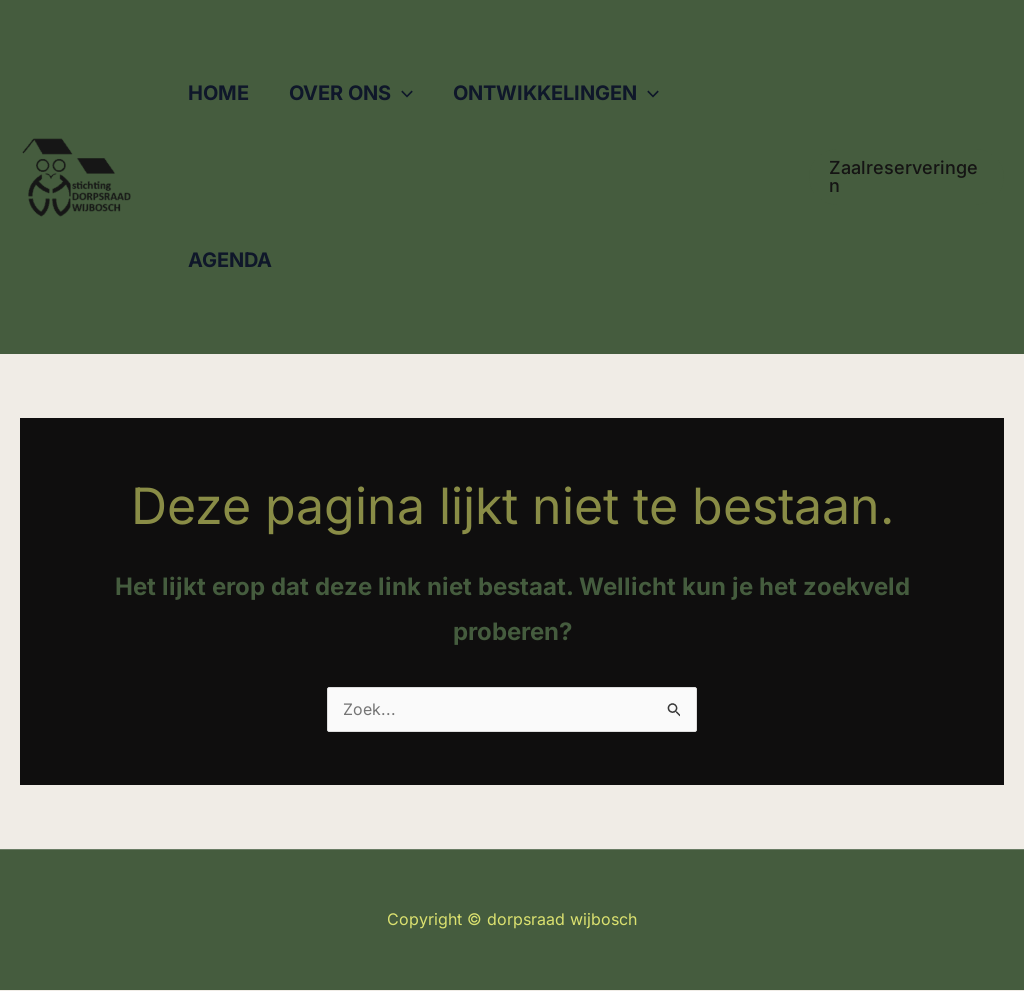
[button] (402, 93)
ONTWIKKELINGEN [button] (556, 93)
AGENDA (230, 260)
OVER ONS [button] (351, 93)
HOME (218, 93)
